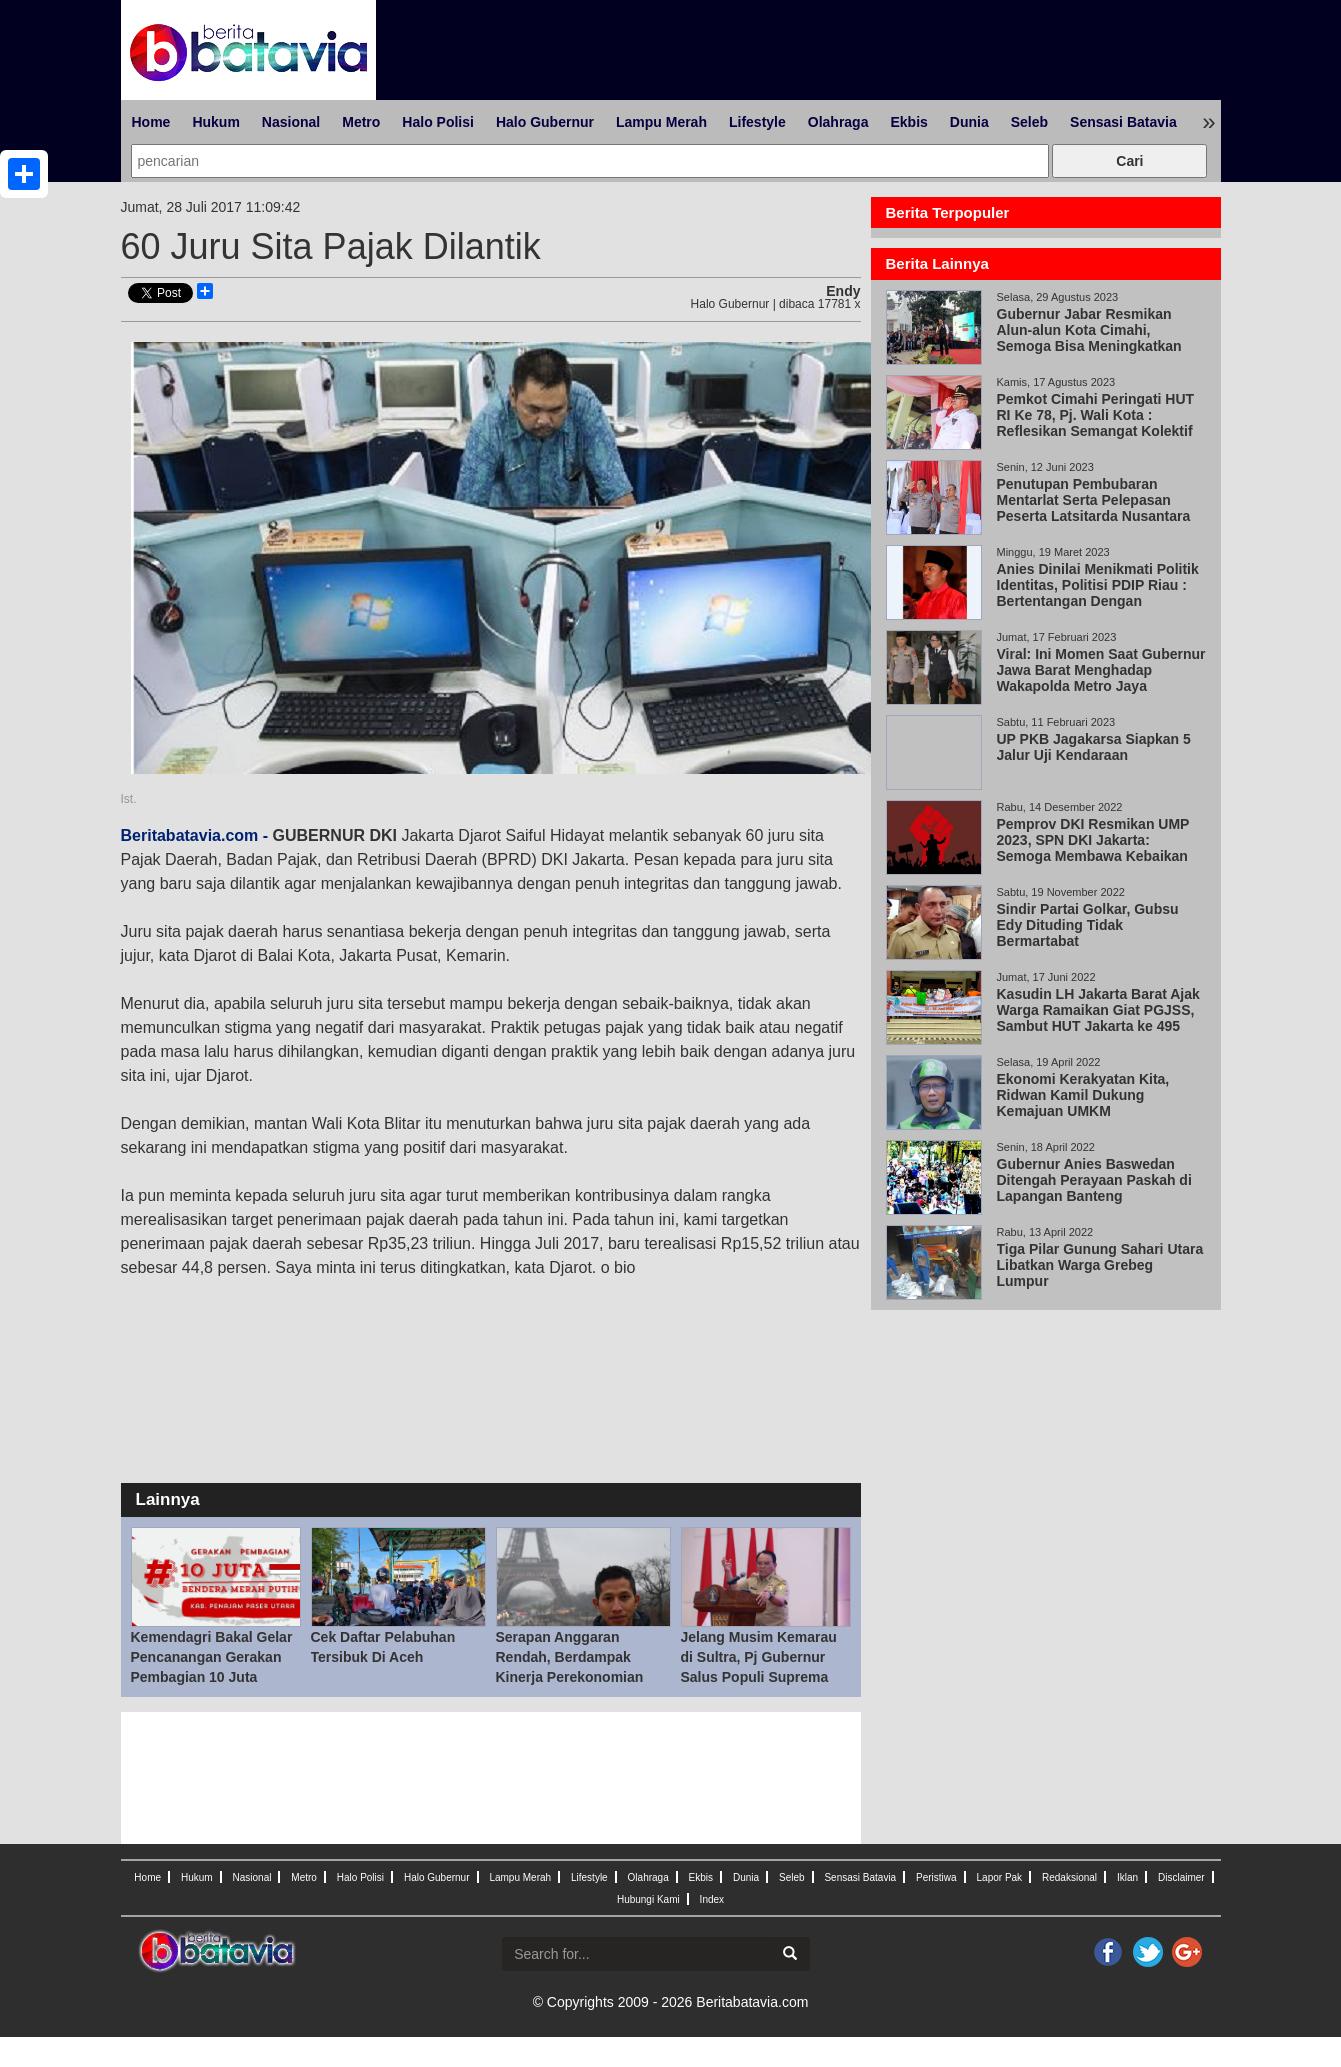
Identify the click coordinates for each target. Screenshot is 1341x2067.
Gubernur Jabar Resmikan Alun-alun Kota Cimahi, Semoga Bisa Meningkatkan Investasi (1089, 338)
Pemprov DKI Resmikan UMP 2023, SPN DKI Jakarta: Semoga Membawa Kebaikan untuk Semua (1093, 848)
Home (151, 122)
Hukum (215, 122)
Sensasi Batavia (1123, 122)
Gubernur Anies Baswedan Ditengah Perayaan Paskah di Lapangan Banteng (1094, 1180)
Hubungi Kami (648, 1899)
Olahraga (838, 122)
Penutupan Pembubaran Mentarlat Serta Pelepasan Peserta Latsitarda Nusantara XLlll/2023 (1094, 508)
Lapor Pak (1000, 1877)
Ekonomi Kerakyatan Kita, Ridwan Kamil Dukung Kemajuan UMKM (1083, 1095)
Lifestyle (757, 122)
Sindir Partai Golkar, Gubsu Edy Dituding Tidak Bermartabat (1088, 925)
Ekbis (908, 122)
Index (712, 1899)
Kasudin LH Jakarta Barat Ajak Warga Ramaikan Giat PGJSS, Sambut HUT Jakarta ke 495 (1098, 1010)
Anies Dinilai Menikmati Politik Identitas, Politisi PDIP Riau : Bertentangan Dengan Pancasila (1098, 593)
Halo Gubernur (545, 122)
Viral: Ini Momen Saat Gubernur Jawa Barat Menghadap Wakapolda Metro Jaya (1101, 670)
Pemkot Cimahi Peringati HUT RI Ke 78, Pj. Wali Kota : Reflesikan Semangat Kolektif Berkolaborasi (1096, 423)
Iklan (1127, 1877)
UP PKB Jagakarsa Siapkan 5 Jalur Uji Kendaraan (1094, 747)
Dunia (969, 122)
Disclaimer (1181, 1877)
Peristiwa (936, 1877)
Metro (361, 122)
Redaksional (1069, 1877)
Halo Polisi (438, 122)
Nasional (291, 122)
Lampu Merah (661, 122)
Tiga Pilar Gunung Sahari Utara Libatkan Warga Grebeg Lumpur (1100, 1265)
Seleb (1029, 122)
